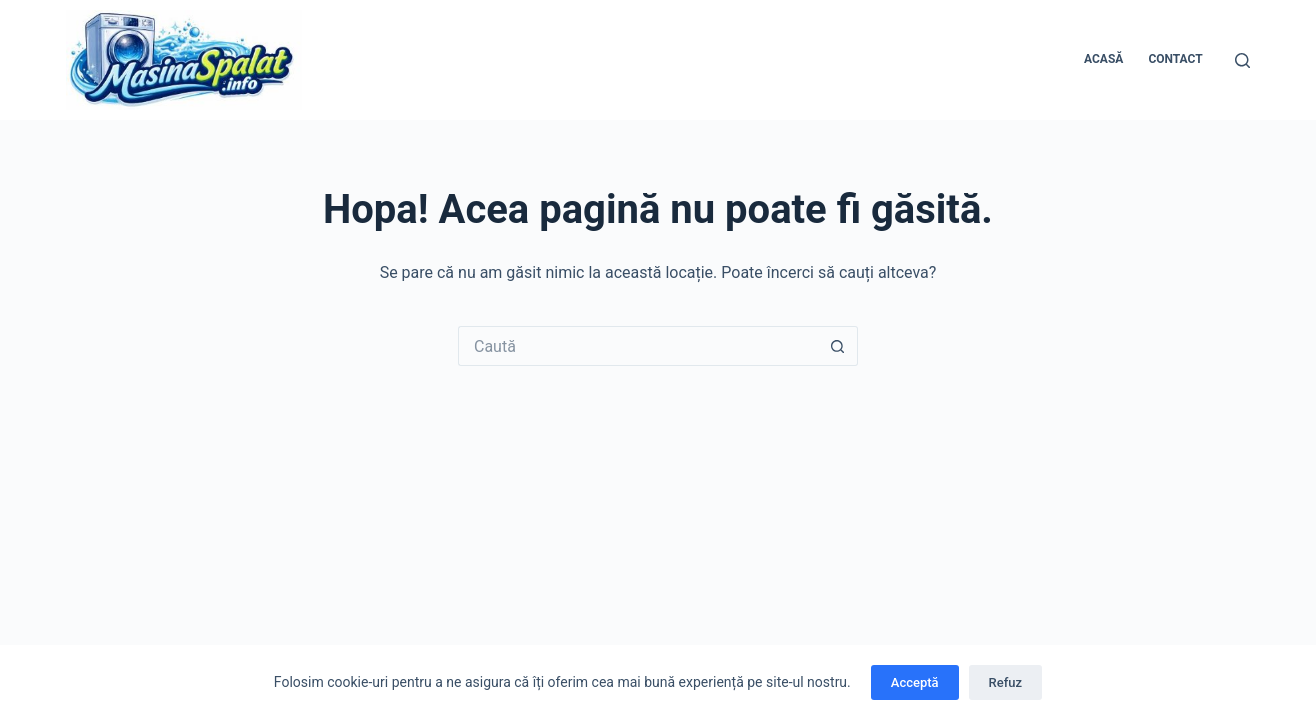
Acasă (1103, 59)
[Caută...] (638, 346)
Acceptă (915, 682)
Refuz (1006, 682)
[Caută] (1242, 60)
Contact (1175, 59)
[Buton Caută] (838, 346)
